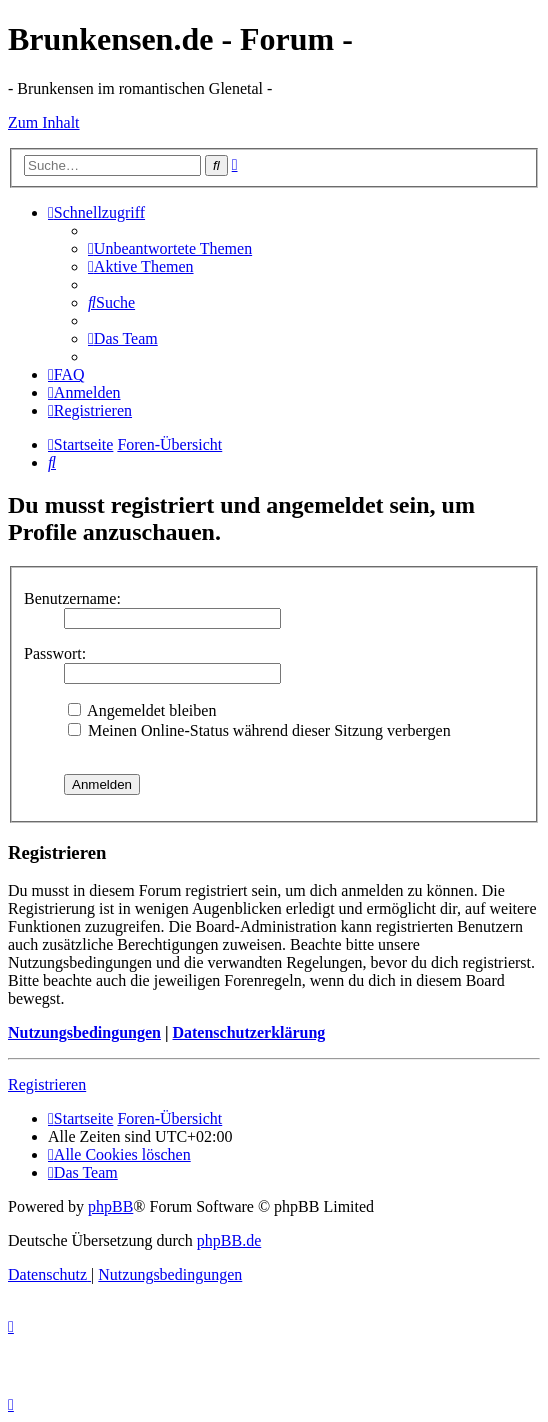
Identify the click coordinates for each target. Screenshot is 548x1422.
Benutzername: (72, 598)
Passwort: (55, 653)
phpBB (110, 1206)
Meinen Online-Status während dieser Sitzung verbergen (259, 730)
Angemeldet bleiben (142, 710)
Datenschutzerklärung (248, 1032)
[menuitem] (170, 248)
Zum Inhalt (44, 122)
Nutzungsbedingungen (84, 1032)
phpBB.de (229, 1240)
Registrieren (47, 1084)
